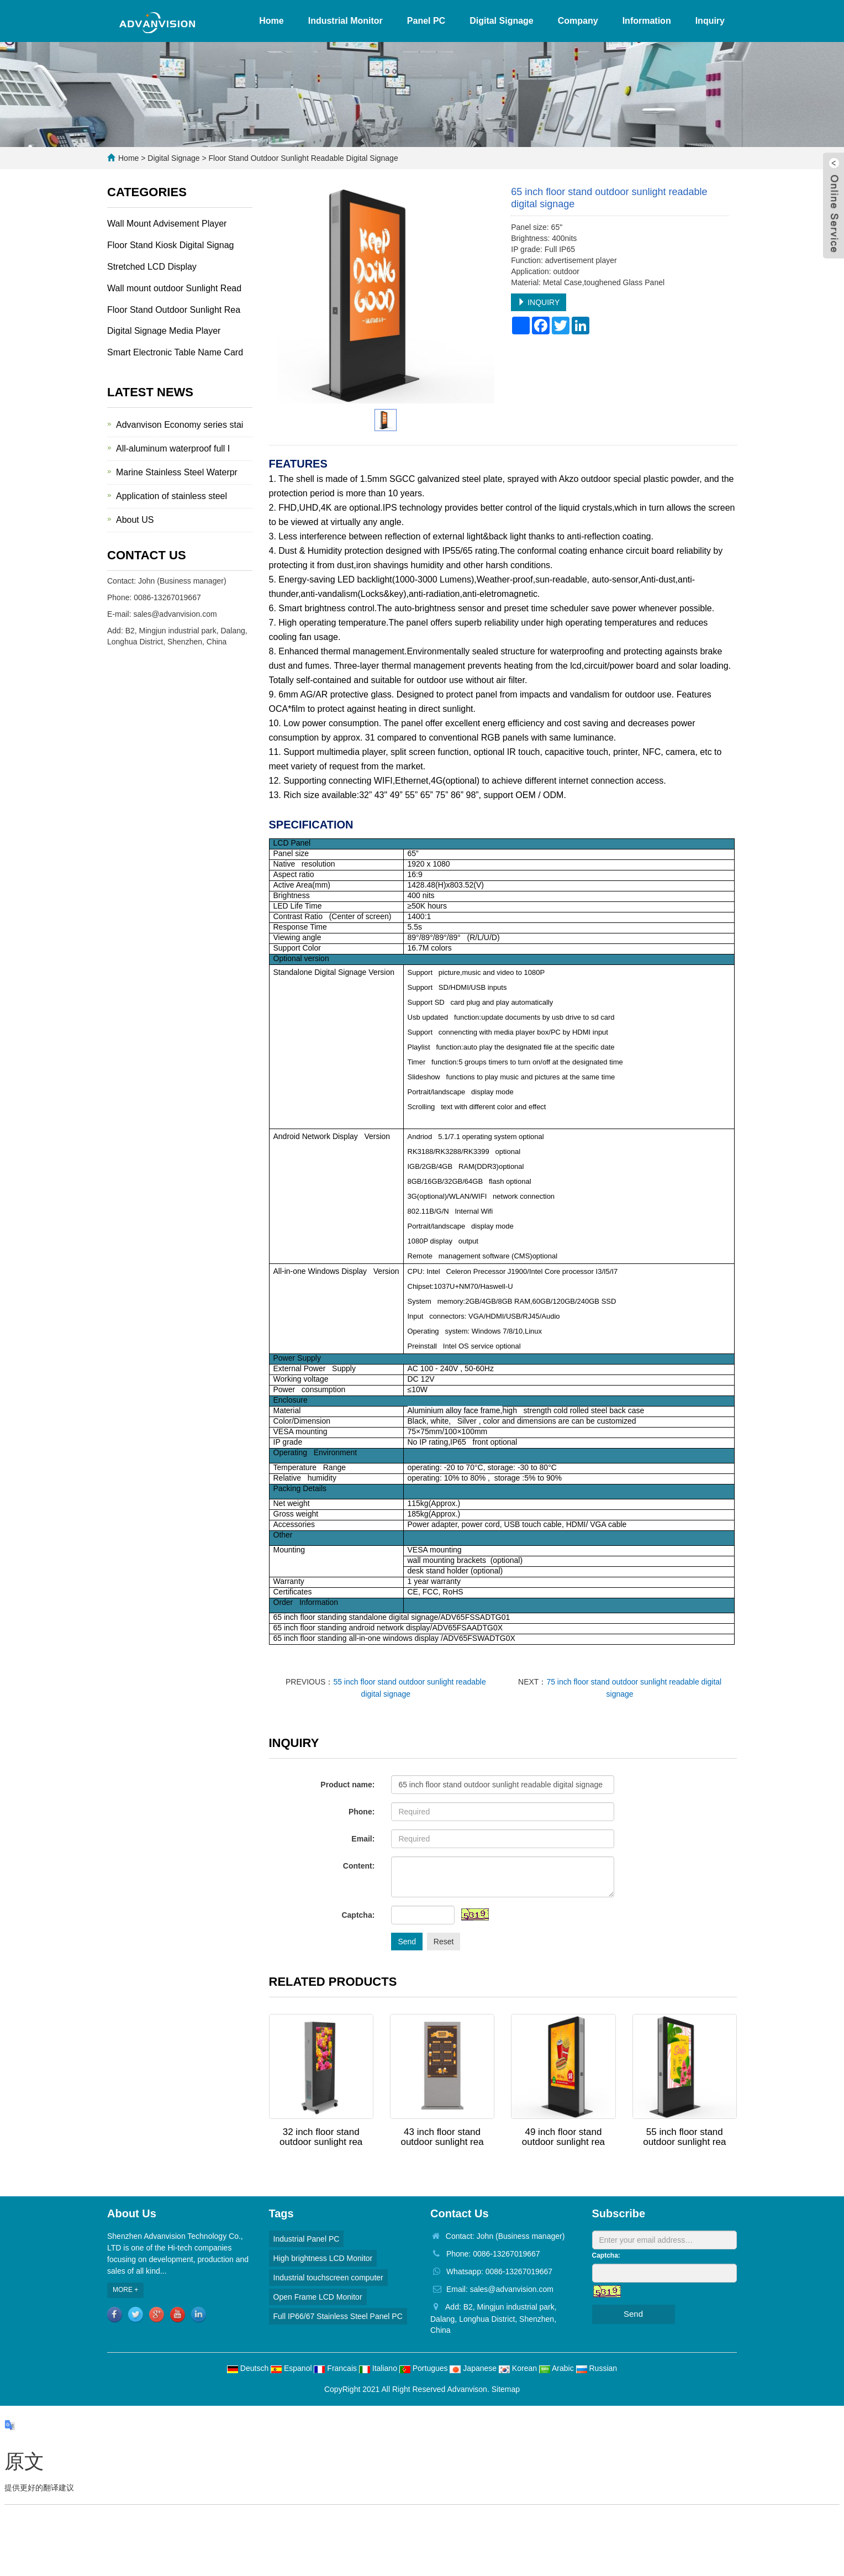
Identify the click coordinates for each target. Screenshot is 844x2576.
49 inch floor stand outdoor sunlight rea (563, 2137)
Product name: (347, 1784)
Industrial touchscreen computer (328, 2277)
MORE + (125, 2290)
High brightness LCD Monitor (323, 2258)
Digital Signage (502, 20)
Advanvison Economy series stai (179, 424)
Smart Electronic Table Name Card (175, 352)
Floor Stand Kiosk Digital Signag (170, 245)
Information (647, 20)
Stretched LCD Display (152, 266)
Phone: (361, 1811)
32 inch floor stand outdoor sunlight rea (320, 2137)
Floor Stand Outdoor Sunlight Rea (173, 309)
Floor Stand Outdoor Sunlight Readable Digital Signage (302, 158)
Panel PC (426, 20)
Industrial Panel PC (306, 2238)
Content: (359, 1865)
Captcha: (357, 1915)
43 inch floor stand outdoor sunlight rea (441, 2137)
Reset (444, 1941)
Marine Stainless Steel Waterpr (177, 472)
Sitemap (506, 2389)
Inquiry (710, 20)
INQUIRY (539, 302)
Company (578, 20)
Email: (362, 1838)
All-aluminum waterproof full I (173, 448)
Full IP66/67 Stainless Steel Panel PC (338, 2316)
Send (407, 1941)
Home (271, 20)
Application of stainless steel (171, 496)
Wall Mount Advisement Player (166, 223)
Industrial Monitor (345, 20)
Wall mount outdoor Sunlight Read (174, 288)
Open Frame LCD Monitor (317, 2296)
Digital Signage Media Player (163, 330)
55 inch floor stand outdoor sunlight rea (684, 2137)
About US (135, 519)
